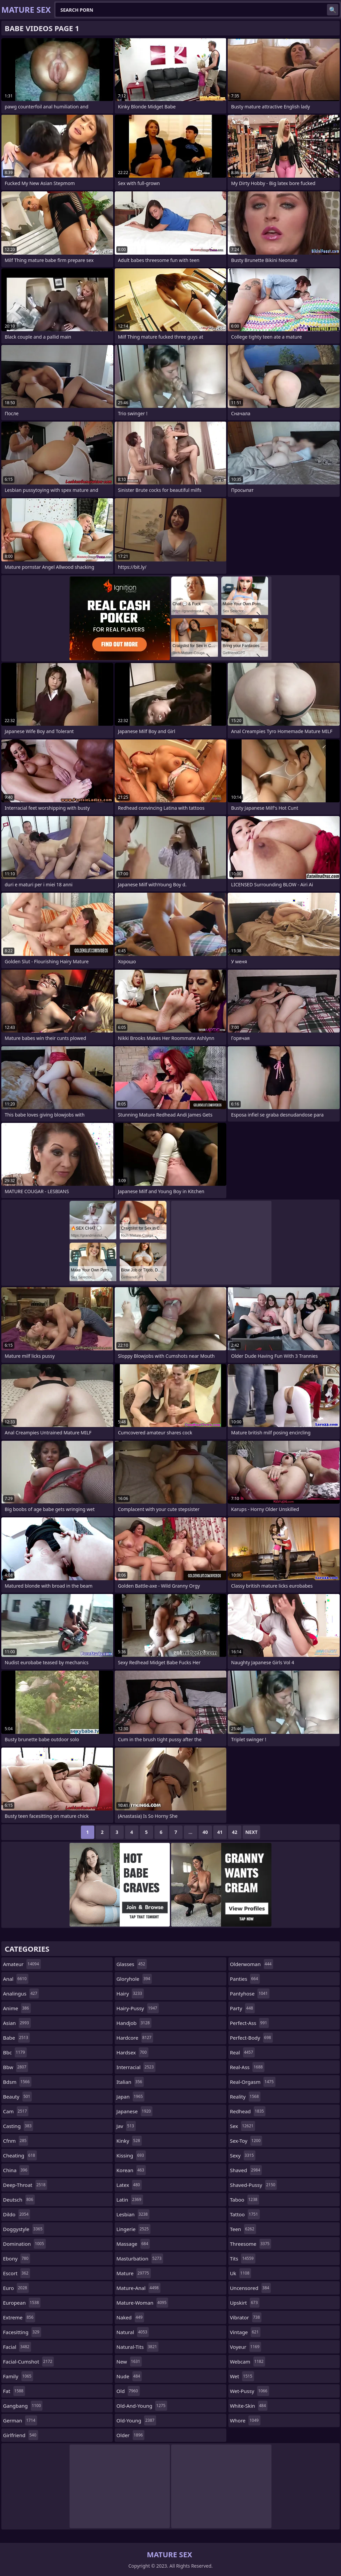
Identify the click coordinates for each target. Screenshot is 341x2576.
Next (251, 1832)
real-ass (247, 2067)
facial (17, 2347)
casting (18, 2126)
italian (130, 2082)
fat (14, 2391)
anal (15, 1979)
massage (133, 2244)
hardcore (134, 2038)
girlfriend (20, 2435)
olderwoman (251, 1964)
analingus (21, 1993)
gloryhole (134, 1979)
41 (220, 1832)
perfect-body (251, 2038)
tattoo (245, 2214)
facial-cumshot (28, 2362)
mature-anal (138, 2288)
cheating (20, 2155)
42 (234, 1832)
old (127, 2391)
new (129, 2362)
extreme (19, 2317)
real (242, 2052)
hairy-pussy (137, 2008)
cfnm (15, 2141)
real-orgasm (252, 2082)
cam (15, 2111)
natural (132, 2332)
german (20, 2420)
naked (130, 2317)
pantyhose (249, 1993)
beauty (17, 2097)
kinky (129, 2141)
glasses (131, 1964)
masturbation (139, 2258)
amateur (22, 1964)
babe (16, 2038)
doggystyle (23, 2229)
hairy (130, 1993)
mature (133, 2273)
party (242, 2008)
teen (243, 2229)
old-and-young (141, 2406)
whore (245, 2420)
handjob (133, 2023)
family (18, 2376)
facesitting (22, 2332)
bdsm (17, 2082)
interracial (135, 2067)
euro (16, 2288)
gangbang (22, 2406)
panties (245, 1979)
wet (242, 2376)
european (21, 2303)
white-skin (249, 2406)
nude (129, 2376)
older (130, 2435)
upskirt (244, 2303)
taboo (244, 2200)
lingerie (133, 2229)
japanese (134, 2111)
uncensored (250, 2288)
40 (205, 1832)
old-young (136, 2420)
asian (17, 2023)
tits (242, 2258)
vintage (245, 2332)
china (16, 2170)
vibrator (246, 2317)
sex (242, 2126)
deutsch (19, 2200)
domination (24, 2244)
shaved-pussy (253, 2185)
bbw (15, 2067)
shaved (246, 2170)
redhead (248, 2111)
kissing (130, 2155)
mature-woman (142, 2303)
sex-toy (246, 2141)
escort (16, 2273)
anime (17, 2008)
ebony (16, 2258)
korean (131, 2170)
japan (130, 2097)
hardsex (132, 2052)
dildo (16, 2214)
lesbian (132, 2214)
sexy (242, 2155)
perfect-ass (249, 2023)
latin (129, 2200)
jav (126, 2126)
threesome (250, 2244)
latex (128, 2185)
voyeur (245, 2347)
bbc (15, 2052)
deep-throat (25, 2185)
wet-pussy (249, 2391)
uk (240, 2273)
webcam (247, 2362)
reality (245, 2097)
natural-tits (137, 2347)
